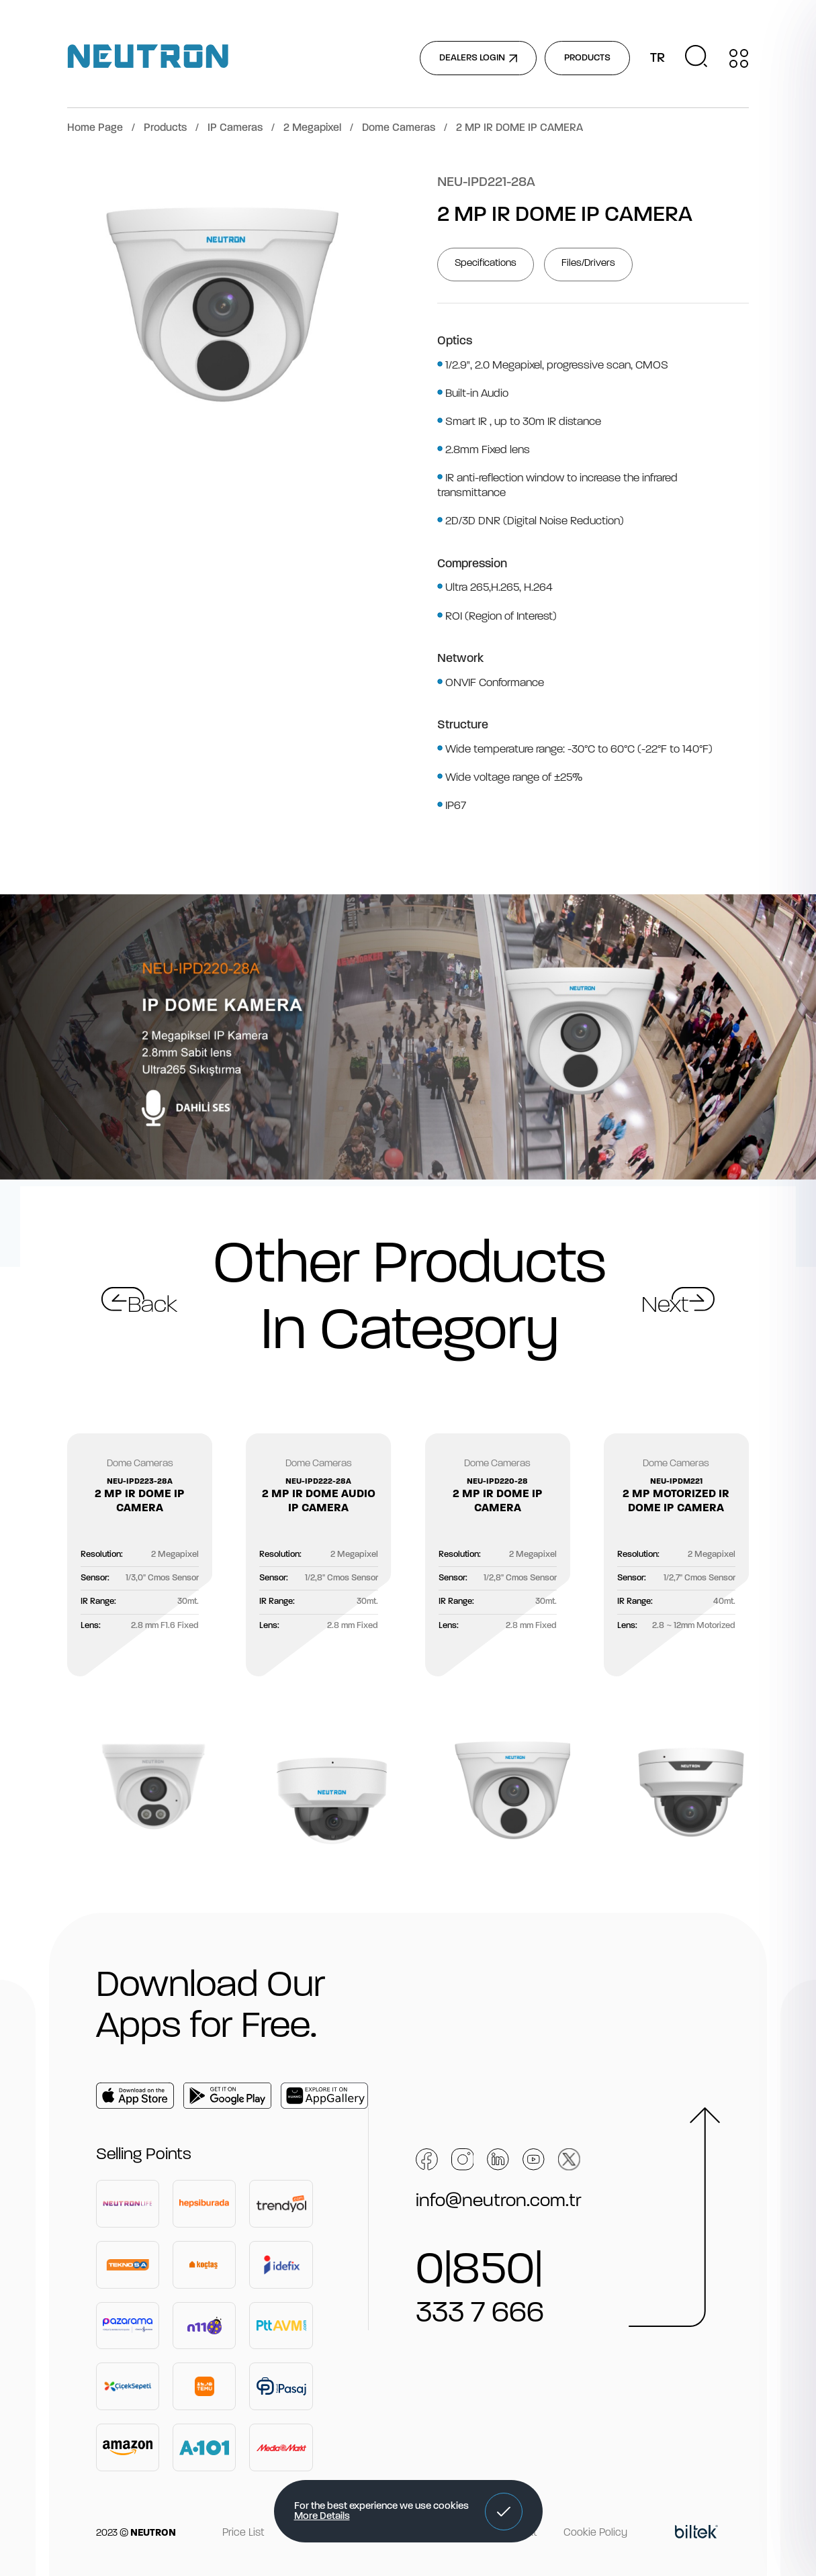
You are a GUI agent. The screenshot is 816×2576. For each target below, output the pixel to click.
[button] (504, 2511)
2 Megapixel (312, 128)
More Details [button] (322, 2517)
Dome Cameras (398, 128)
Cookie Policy (595, 2533)
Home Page (95, 128)
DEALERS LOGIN (478, 58)
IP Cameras (235, 128)
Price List (243, 2533)
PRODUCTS (587, 58)
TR (657, 58)
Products (165, 128)
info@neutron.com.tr (499, 2201)
